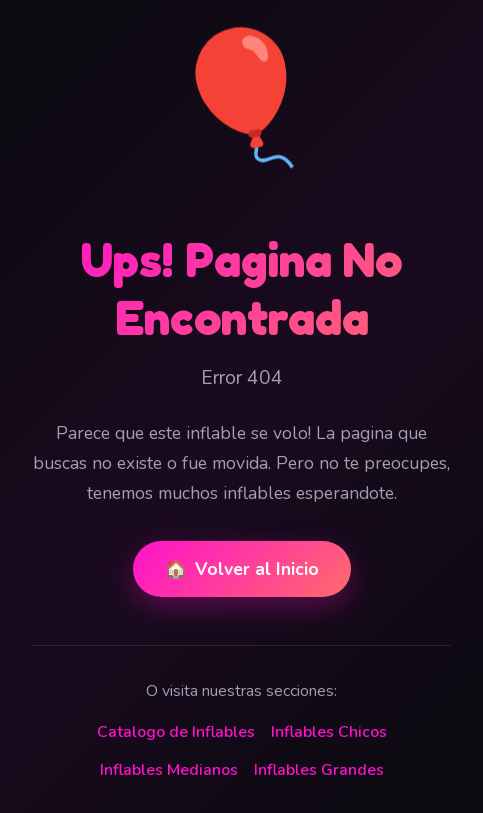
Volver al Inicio (242, 569)
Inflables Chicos (329, 732)
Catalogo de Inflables (176, 732)
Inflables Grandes (319, 770)
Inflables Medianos (169, 770)
